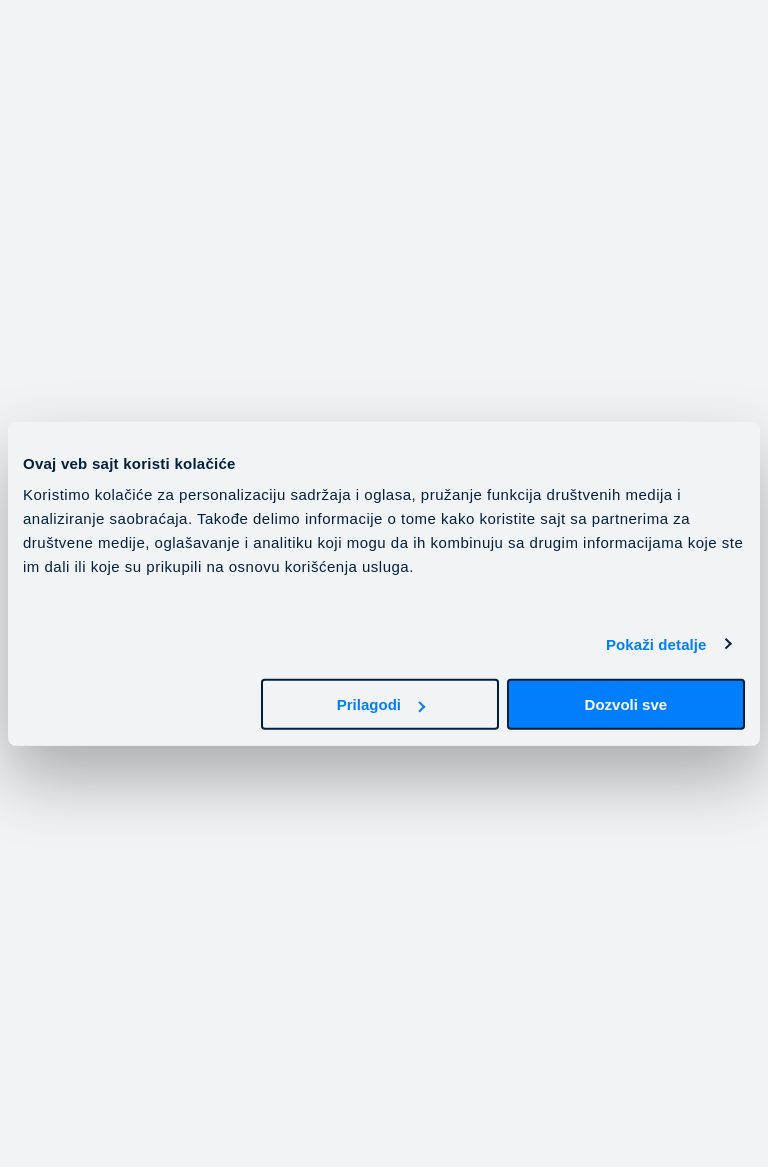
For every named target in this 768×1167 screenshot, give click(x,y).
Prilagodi (381, 704)
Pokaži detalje (656, 643)
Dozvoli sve (626, 704)
